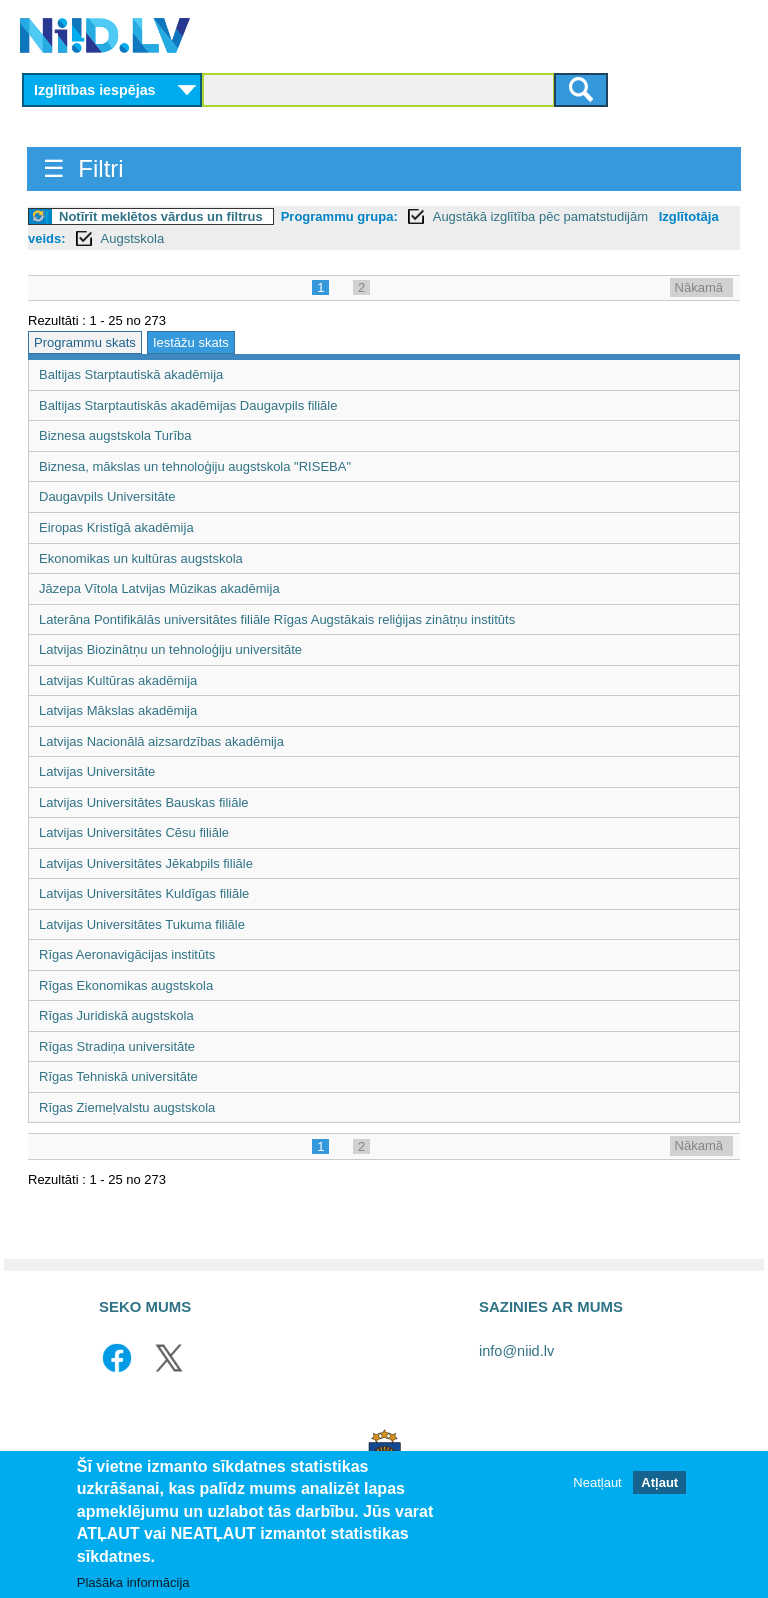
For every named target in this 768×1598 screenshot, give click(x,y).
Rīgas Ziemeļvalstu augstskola (127, 1107)
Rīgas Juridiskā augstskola (116, 1015)
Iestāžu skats (191, 342)
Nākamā (699, 287)
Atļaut (659, 1482)
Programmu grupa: (339, 216)
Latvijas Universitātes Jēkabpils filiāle (146, 863)
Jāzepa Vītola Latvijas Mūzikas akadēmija (159, 588)
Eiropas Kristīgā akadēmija (116, 527)
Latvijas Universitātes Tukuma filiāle (142, 924)
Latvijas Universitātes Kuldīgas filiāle (144, 893)
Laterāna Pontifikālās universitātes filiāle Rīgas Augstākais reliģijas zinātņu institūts (277, 619)
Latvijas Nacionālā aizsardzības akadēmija (161, 741)
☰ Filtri (83, 168)
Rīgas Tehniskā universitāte (118, 1076)
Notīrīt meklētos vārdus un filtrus (161, 216)
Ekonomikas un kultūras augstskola (141, 558)
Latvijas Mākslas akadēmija (118, 710)
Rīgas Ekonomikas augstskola (126, 985)
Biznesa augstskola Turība (115, 435)
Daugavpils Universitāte (107, 496)
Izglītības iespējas (95, 90)
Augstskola (133, 238)
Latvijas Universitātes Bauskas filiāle (144, 802)
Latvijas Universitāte (97, 771)
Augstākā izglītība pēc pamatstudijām (542, 216)
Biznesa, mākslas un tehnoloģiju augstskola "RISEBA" (195, 466)
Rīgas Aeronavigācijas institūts (127, 954)
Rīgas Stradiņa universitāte (117, 1046)
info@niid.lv (516, 1351)
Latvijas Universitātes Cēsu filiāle (134, 832)
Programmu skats (85, 342)
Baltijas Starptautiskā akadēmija (131, 374)
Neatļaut (597, 1482)
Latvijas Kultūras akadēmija (118, 680)
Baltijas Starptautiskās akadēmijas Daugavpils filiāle (188, 405)
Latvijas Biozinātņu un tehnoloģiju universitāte (170, 649)
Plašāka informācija (133, 1582)
